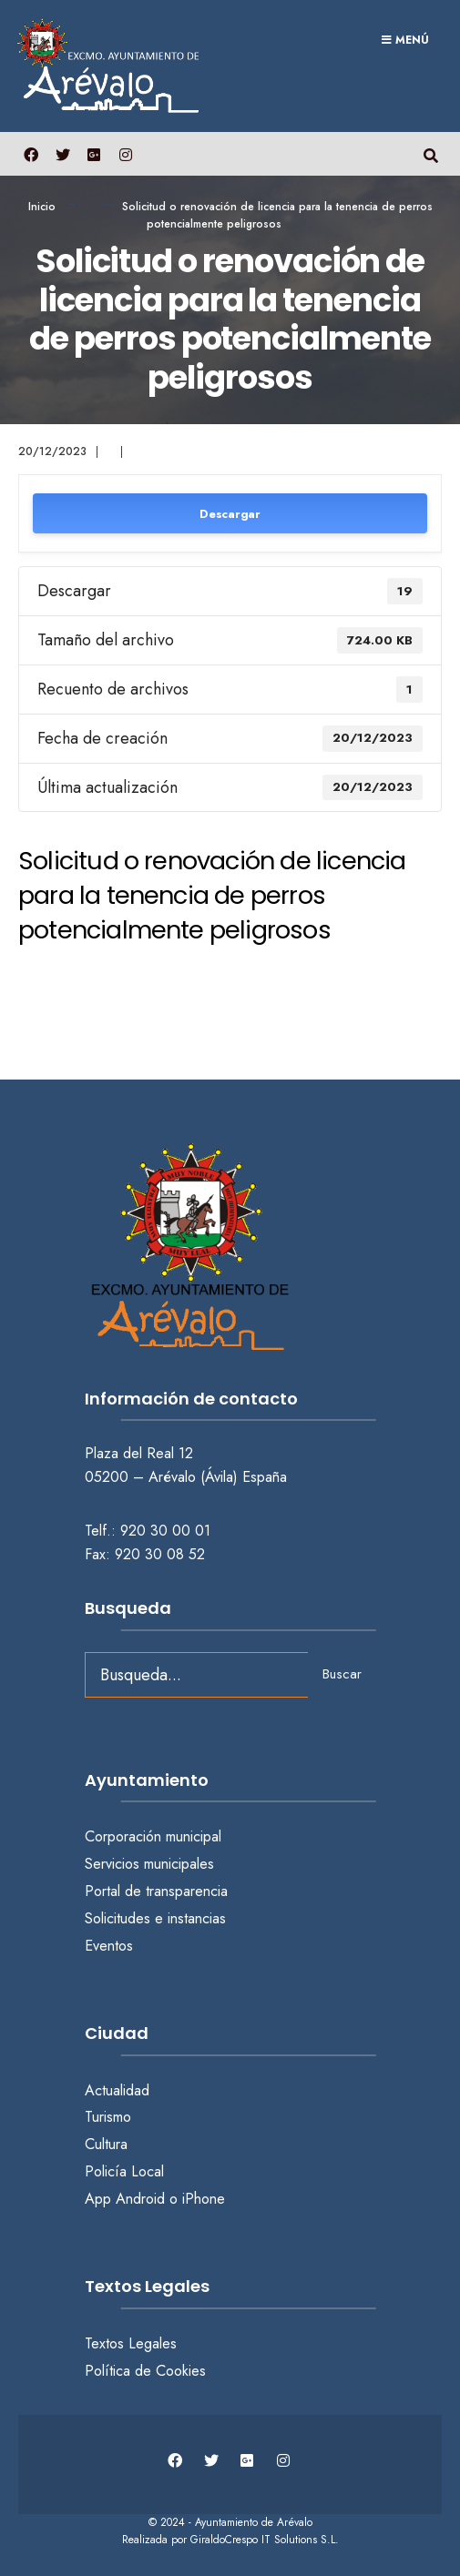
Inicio (42, 206)
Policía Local (124, 2171)
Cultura (106, 2144)
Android (140, 2198)
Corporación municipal (153, 1836)
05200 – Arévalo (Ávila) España (186, 1476)
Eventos (109, 1945)
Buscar (342, 1674)
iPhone (203, 2198)
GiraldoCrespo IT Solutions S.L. (264, 2539)
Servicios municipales (149, 1863)
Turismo (108, 2116)
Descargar (230, 513)
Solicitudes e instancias (155, 1918)
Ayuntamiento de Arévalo (253, 2522)
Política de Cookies (145, 2370)
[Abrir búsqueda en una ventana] (430, 153)
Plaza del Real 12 (141, 1453)
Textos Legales (131, 2343)
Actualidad (117, 2090)
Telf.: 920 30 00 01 (147, 1530)
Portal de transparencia (156, 1891)
